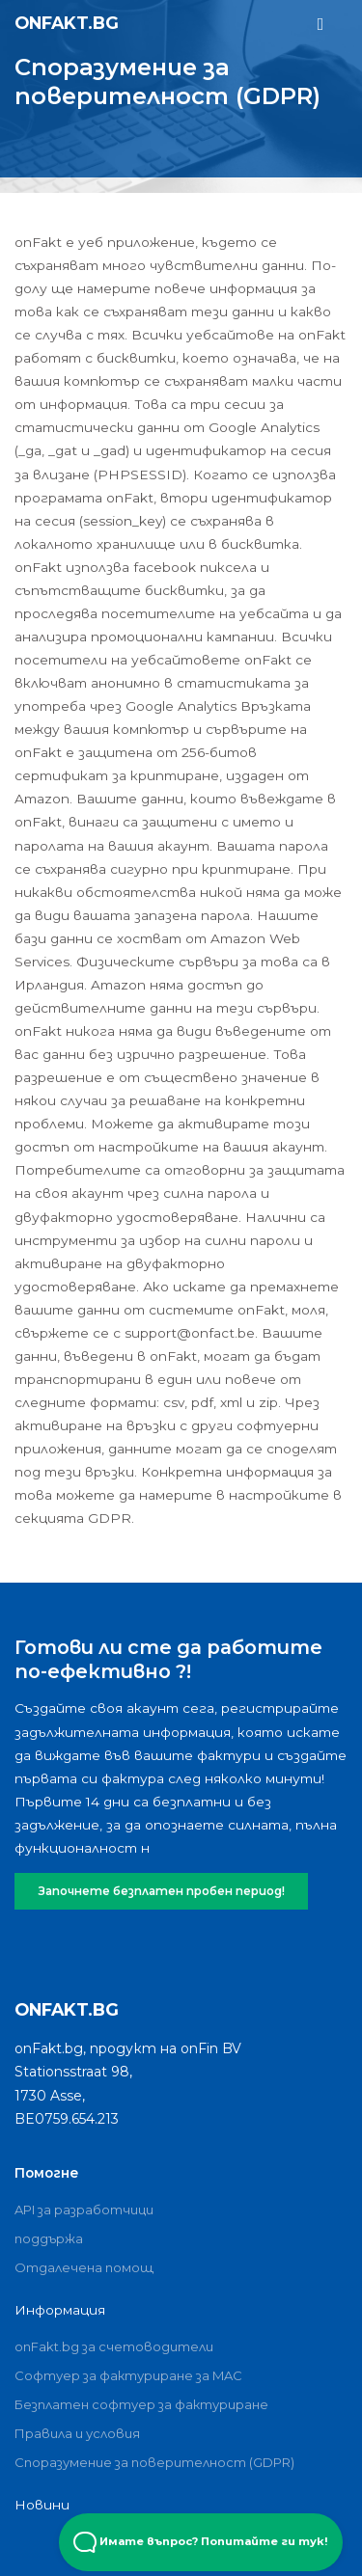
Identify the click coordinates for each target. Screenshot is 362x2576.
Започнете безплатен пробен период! (162, 1891)
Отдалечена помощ (83, 2267)
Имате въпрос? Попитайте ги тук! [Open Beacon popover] (200, 2542)
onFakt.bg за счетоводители (113, 2346)
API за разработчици (83, 2209)
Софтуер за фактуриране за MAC (128, 2375)
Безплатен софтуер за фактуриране (141, 2404)
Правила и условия (77, 2433)
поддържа (48, 2238)
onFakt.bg (66, 23)
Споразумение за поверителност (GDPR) (154, 2462)
